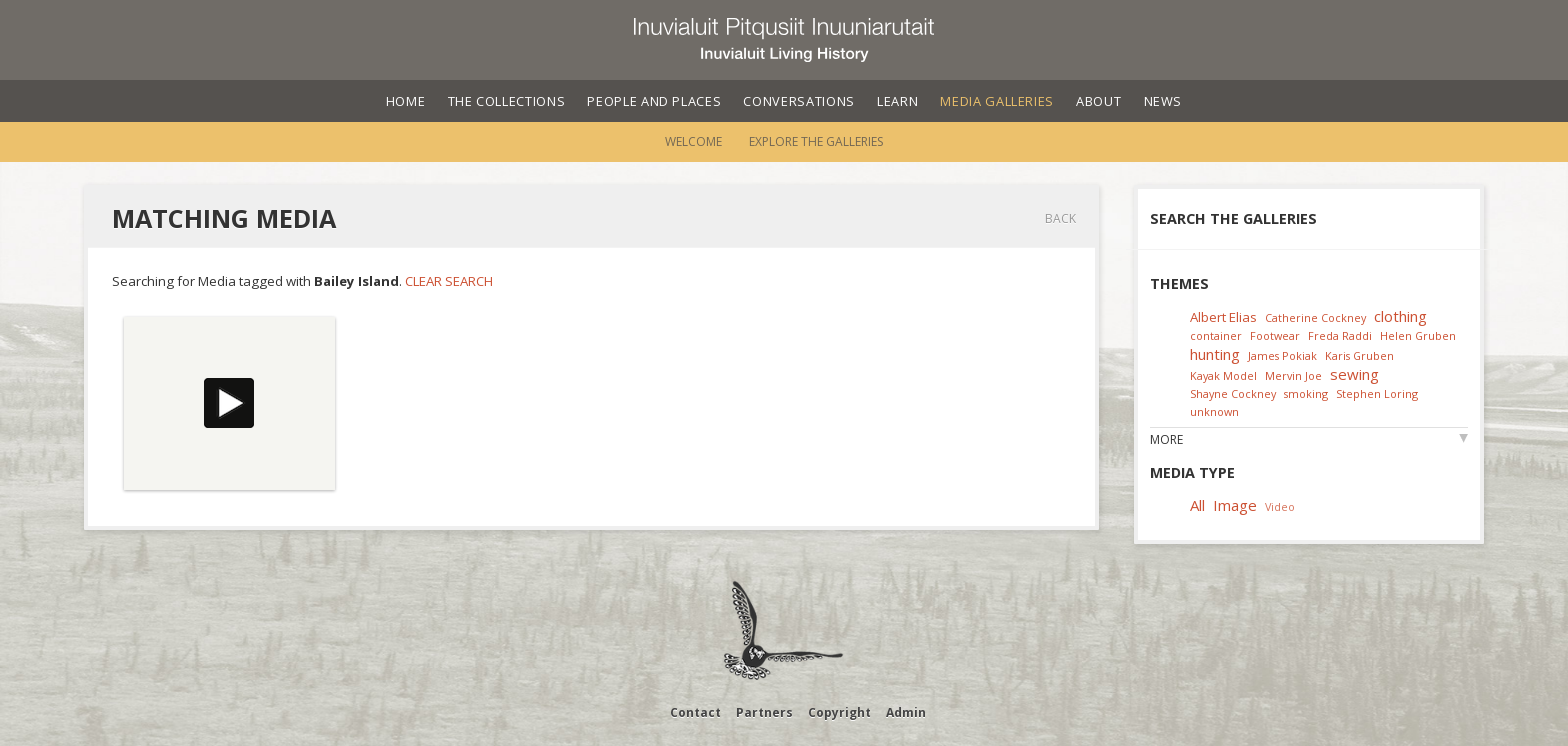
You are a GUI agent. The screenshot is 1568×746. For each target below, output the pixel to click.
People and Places (654, 101)
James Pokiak (1282, 355)
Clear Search (449, 281)
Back (1060, 218)
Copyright (839, 712)
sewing (1354, 374)
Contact (695, 712)
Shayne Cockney (1233, 393)
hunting (1215, 354)
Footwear (1275, 335)
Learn (897, 101)
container (1216, 335)
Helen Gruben (1418, 335)
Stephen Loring (1377, 393)
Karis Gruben (1359, 355)
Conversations (798, 101)
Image (1235, 505)
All (1197, 505)
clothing (1400, 316)
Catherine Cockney (1315, 317)
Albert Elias (1223, 317)
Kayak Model (1223, 375)
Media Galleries (997, 101)
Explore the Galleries (816, 141)
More (1166, 439)
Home (406, 101)
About (1098, 101)
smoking (1306, 393)
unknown (1214, 411)
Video (1280, 506)
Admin (906, 712)
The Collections (507, 101)
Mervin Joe (1293, 375)
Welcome (693, 141)
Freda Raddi (1340, 335)
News (1163, 101)
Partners (764, 712)
